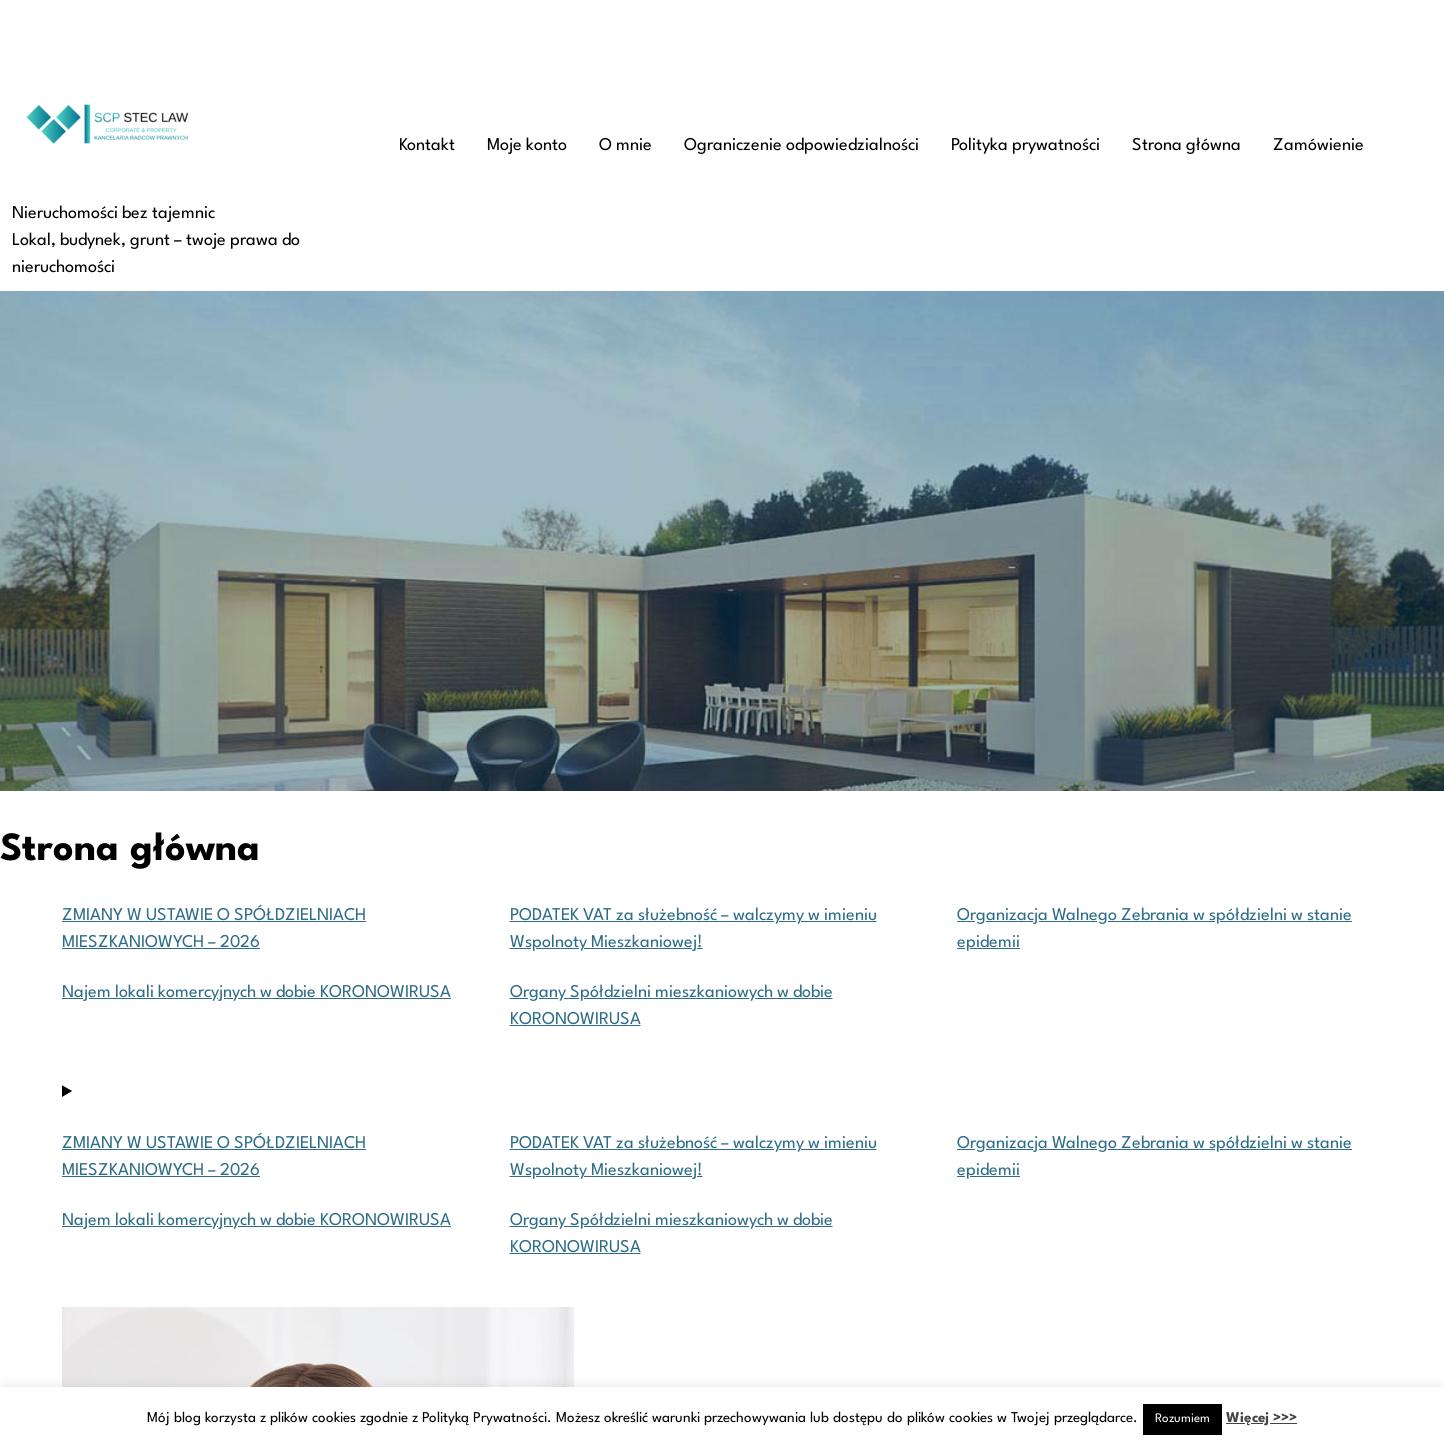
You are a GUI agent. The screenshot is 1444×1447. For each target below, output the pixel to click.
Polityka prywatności (1025, 145)
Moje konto (527, 145)
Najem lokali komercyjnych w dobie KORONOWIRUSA (256, 992)
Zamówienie (1318, 145)
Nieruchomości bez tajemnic (113, 213)
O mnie (625, 145)
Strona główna (1186, 145)
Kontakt (427, 145)
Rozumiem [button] (1182, 1419)
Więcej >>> (1261, 1418)
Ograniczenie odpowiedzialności (801, 145)
